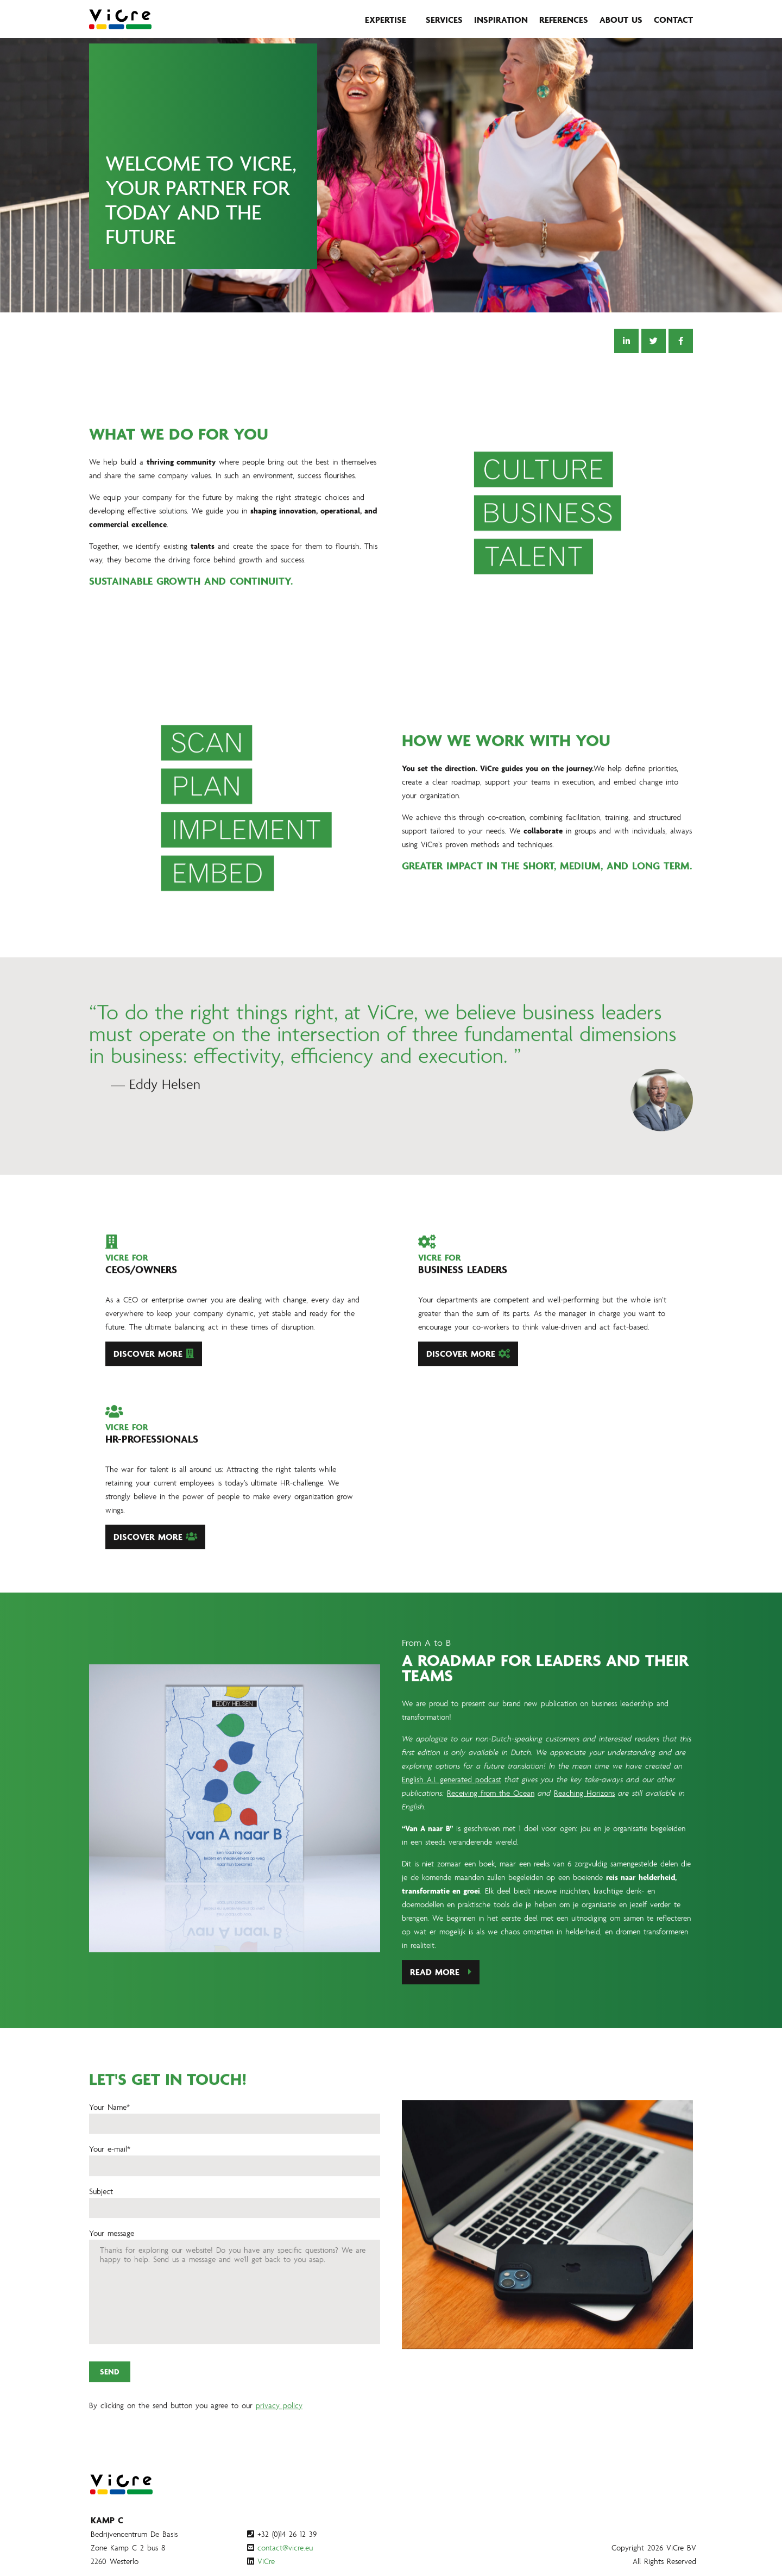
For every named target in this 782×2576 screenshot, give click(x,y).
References (563, 19)
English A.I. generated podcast (451, 1830)
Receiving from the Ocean (490, 1843)
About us (621, 19)
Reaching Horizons (584, 1843)
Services (444, 19)
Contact (673, 19)
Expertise (385, 19)
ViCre (266, 2561)
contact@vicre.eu (285, 2547)
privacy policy (279, 2455)
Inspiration (501, 19)
